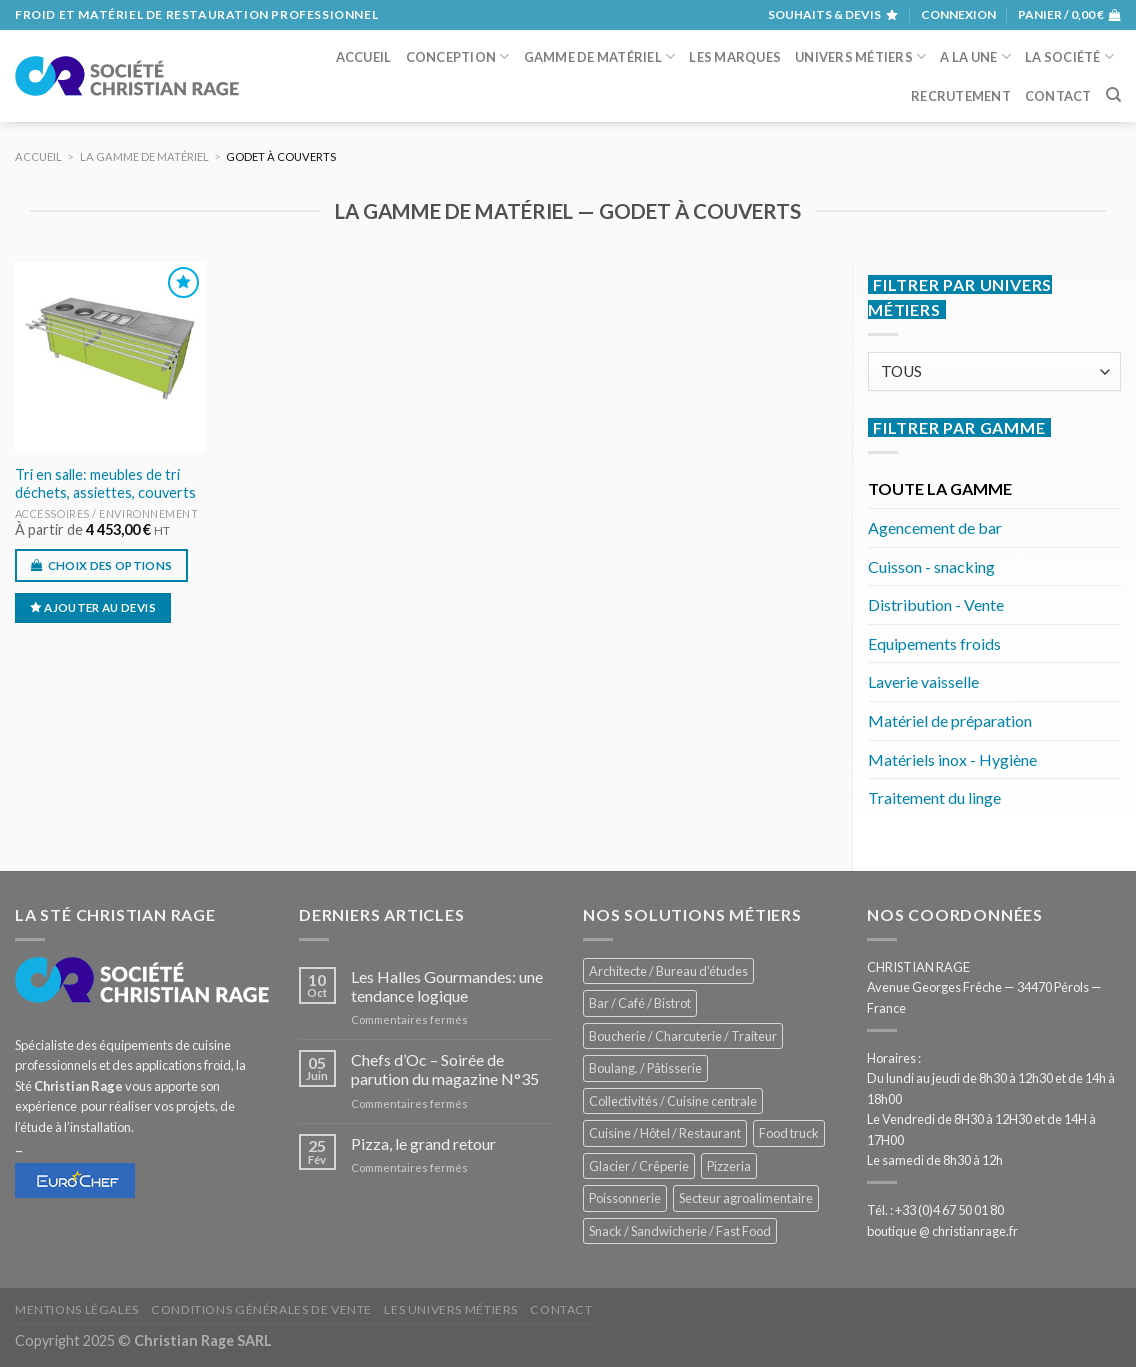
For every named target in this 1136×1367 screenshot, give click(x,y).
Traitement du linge (934, 797)
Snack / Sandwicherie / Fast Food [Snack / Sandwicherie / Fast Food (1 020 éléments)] (680, 1231)
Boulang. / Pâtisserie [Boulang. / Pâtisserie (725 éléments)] (645, 1068)
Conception (458, 56)
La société (1069, 56)
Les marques (735, 57)
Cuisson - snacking (931, 566)
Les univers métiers (451, 1309)
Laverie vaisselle (923, 681)
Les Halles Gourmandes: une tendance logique (447, 986)
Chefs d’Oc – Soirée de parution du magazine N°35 (445, 1069)
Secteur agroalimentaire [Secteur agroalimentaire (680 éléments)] (746, 1198)
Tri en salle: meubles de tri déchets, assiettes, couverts (105, 484)
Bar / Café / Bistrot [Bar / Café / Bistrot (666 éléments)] (640, 1003)
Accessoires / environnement (107, 513)
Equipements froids (934, 643)
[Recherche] (1113, 95)
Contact (1058, 96)
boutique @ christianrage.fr (942, 1231)
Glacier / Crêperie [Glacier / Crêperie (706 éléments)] (639, 1166)
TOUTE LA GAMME (940, 488)
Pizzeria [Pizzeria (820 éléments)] (729, 1166)
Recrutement (961, 96)
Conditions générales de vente (261, 1309)
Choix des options (110, 565)
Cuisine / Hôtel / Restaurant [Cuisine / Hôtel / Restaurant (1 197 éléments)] (665, 1133)
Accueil (364, 57)
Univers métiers (860, 56)
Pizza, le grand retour (423, 1143)
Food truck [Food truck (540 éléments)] (789, 1133)
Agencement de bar (935, 527)
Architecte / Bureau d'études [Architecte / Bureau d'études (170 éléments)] (668, 971)
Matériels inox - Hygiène (952, 759)
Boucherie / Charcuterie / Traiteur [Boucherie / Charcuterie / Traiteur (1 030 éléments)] (683, 1036)
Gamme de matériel (600, 56)
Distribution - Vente (936, 604)
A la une (975, 56)
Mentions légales (77, 1309)
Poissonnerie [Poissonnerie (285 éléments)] (625, 1198)
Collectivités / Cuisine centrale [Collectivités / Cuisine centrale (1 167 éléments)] (673, 1101)
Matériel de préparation (950, 720)
